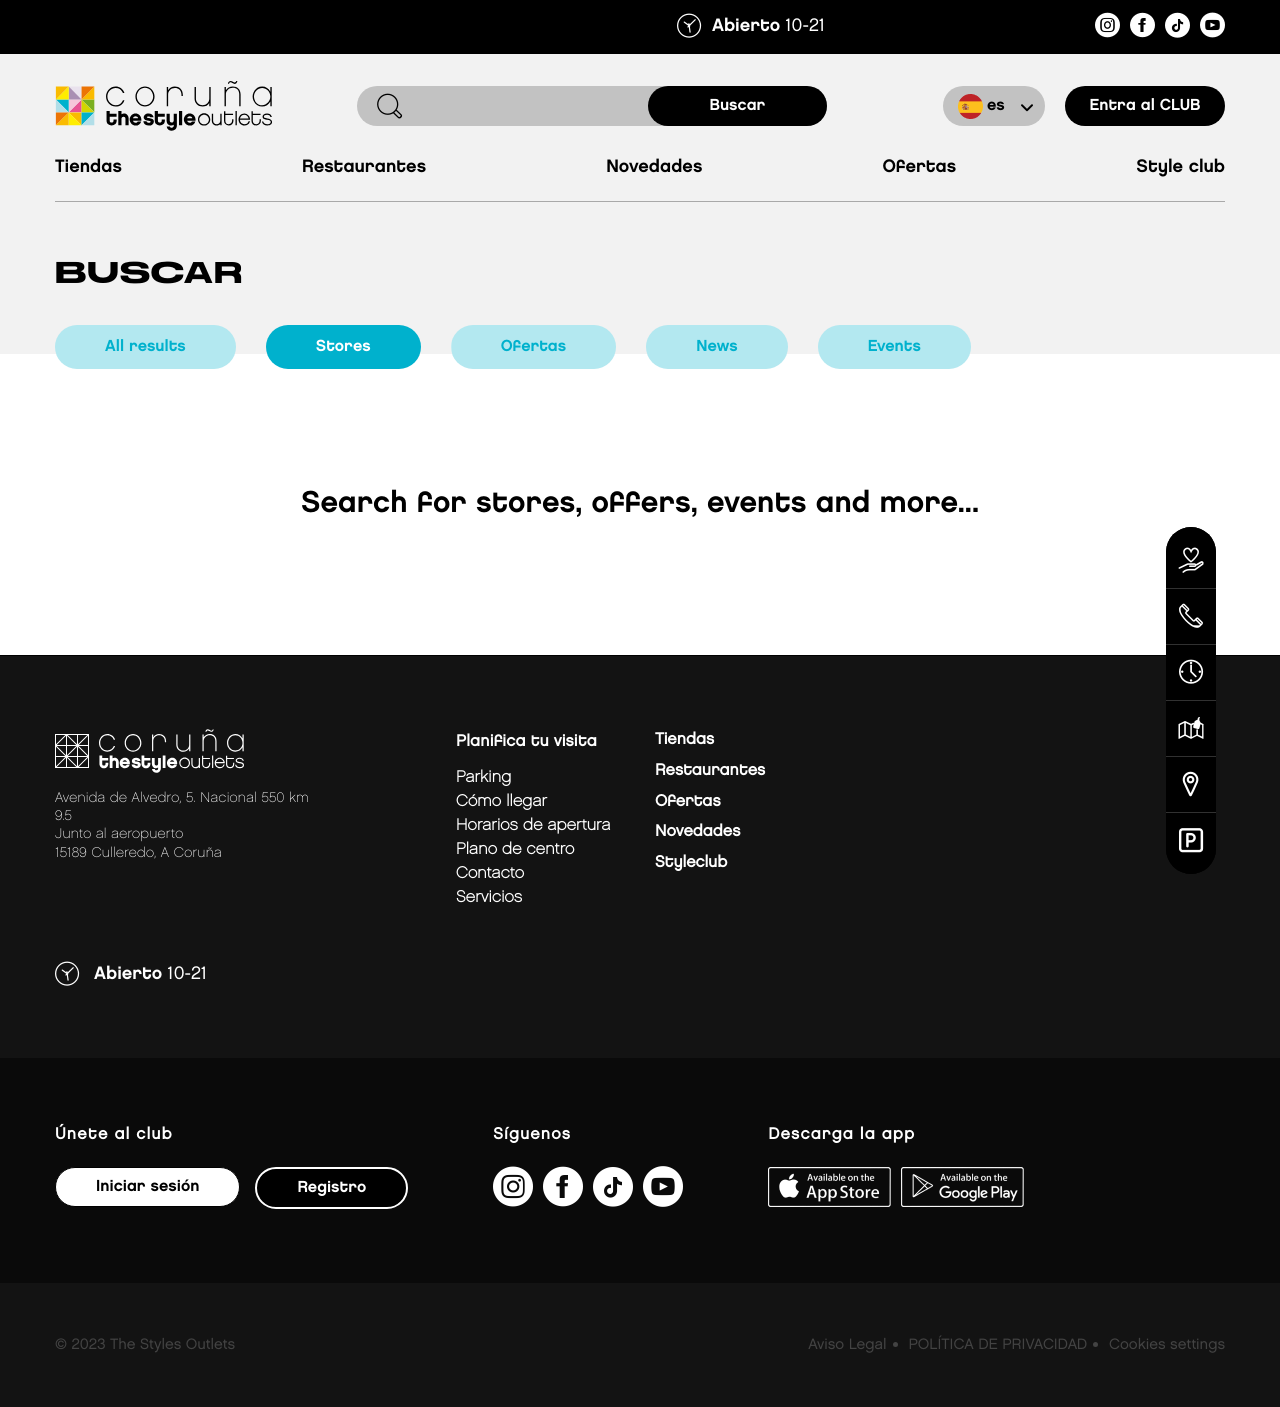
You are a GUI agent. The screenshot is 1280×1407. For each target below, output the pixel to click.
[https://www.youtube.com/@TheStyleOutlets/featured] (1212, 28)
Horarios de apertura (533, 825)
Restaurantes (364, 167)
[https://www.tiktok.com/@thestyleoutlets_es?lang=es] (1177, 28)
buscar (738, 105)
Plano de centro (515, 849)
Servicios (489, 897)
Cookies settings (1167, 1345)
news (716, 346)
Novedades (654, 167)
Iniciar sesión (147, 1186)
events (894, 346)
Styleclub (691, 862)
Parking (483, 777)
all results (145, 346)
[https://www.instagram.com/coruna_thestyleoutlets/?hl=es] (1107, 28)
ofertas (534, 346)
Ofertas (919, 167)
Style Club (1180, 167)
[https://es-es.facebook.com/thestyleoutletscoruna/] (1142, 28)
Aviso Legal (847, 1345)
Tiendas (88, 167)
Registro (331, 1187)
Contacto (490, 873)
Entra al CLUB (1144, 105)
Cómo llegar (501, 801)
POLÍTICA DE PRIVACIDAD (997, 1345)
